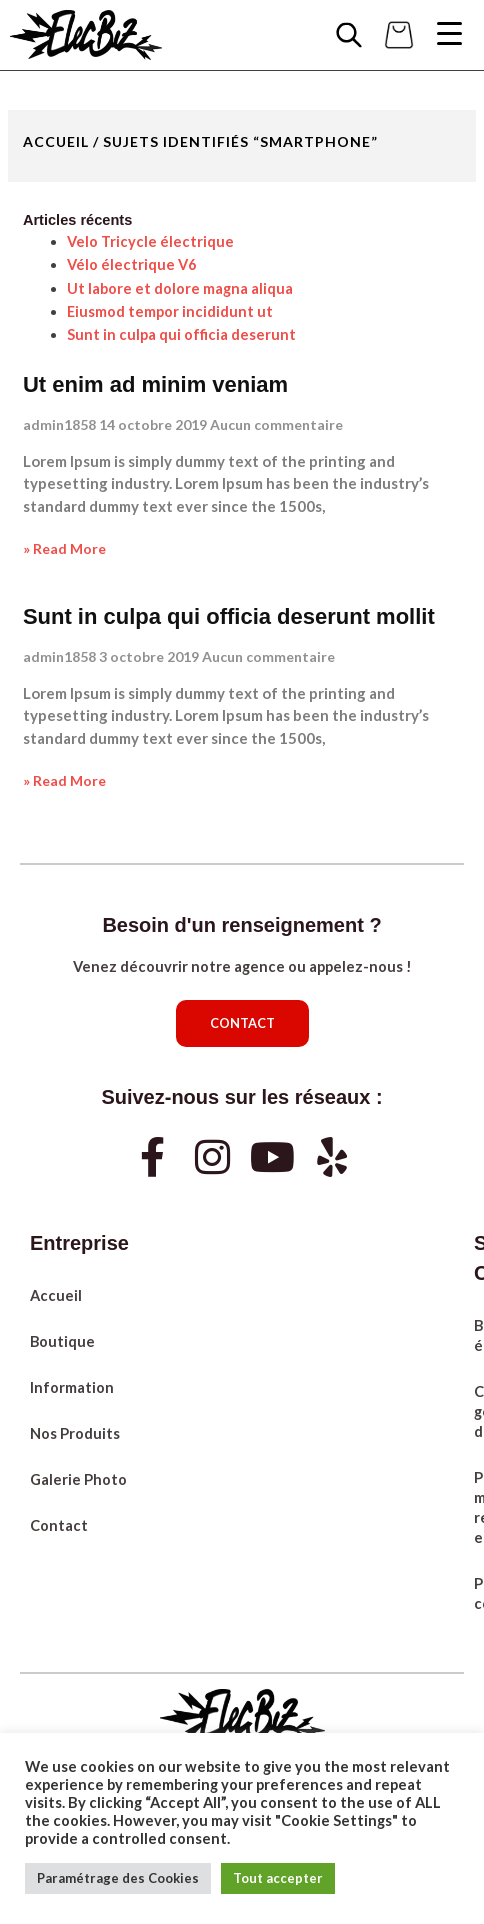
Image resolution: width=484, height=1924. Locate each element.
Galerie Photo (78, 1479)
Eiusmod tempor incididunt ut (170, 311)
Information (72, 1387)
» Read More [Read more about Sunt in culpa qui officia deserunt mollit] (64, 780)
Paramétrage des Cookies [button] (118, 1878)
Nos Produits (75, 1433)
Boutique (62, 1341)
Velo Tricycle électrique (150, 241)
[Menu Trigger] (449, 33)
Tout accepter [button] (278, 1878)
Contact (59, 1525)
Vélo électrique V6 (131, 264)
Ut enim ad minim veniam (155, 384)
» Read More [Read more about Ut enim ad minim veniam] (64, 548)
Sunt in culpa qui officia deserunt (181, 334)
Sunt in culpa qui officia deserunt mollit (229, 616)
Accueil (56, 141)
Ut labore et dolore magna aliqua (180, 288)
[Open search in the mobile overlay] (349, 35)
